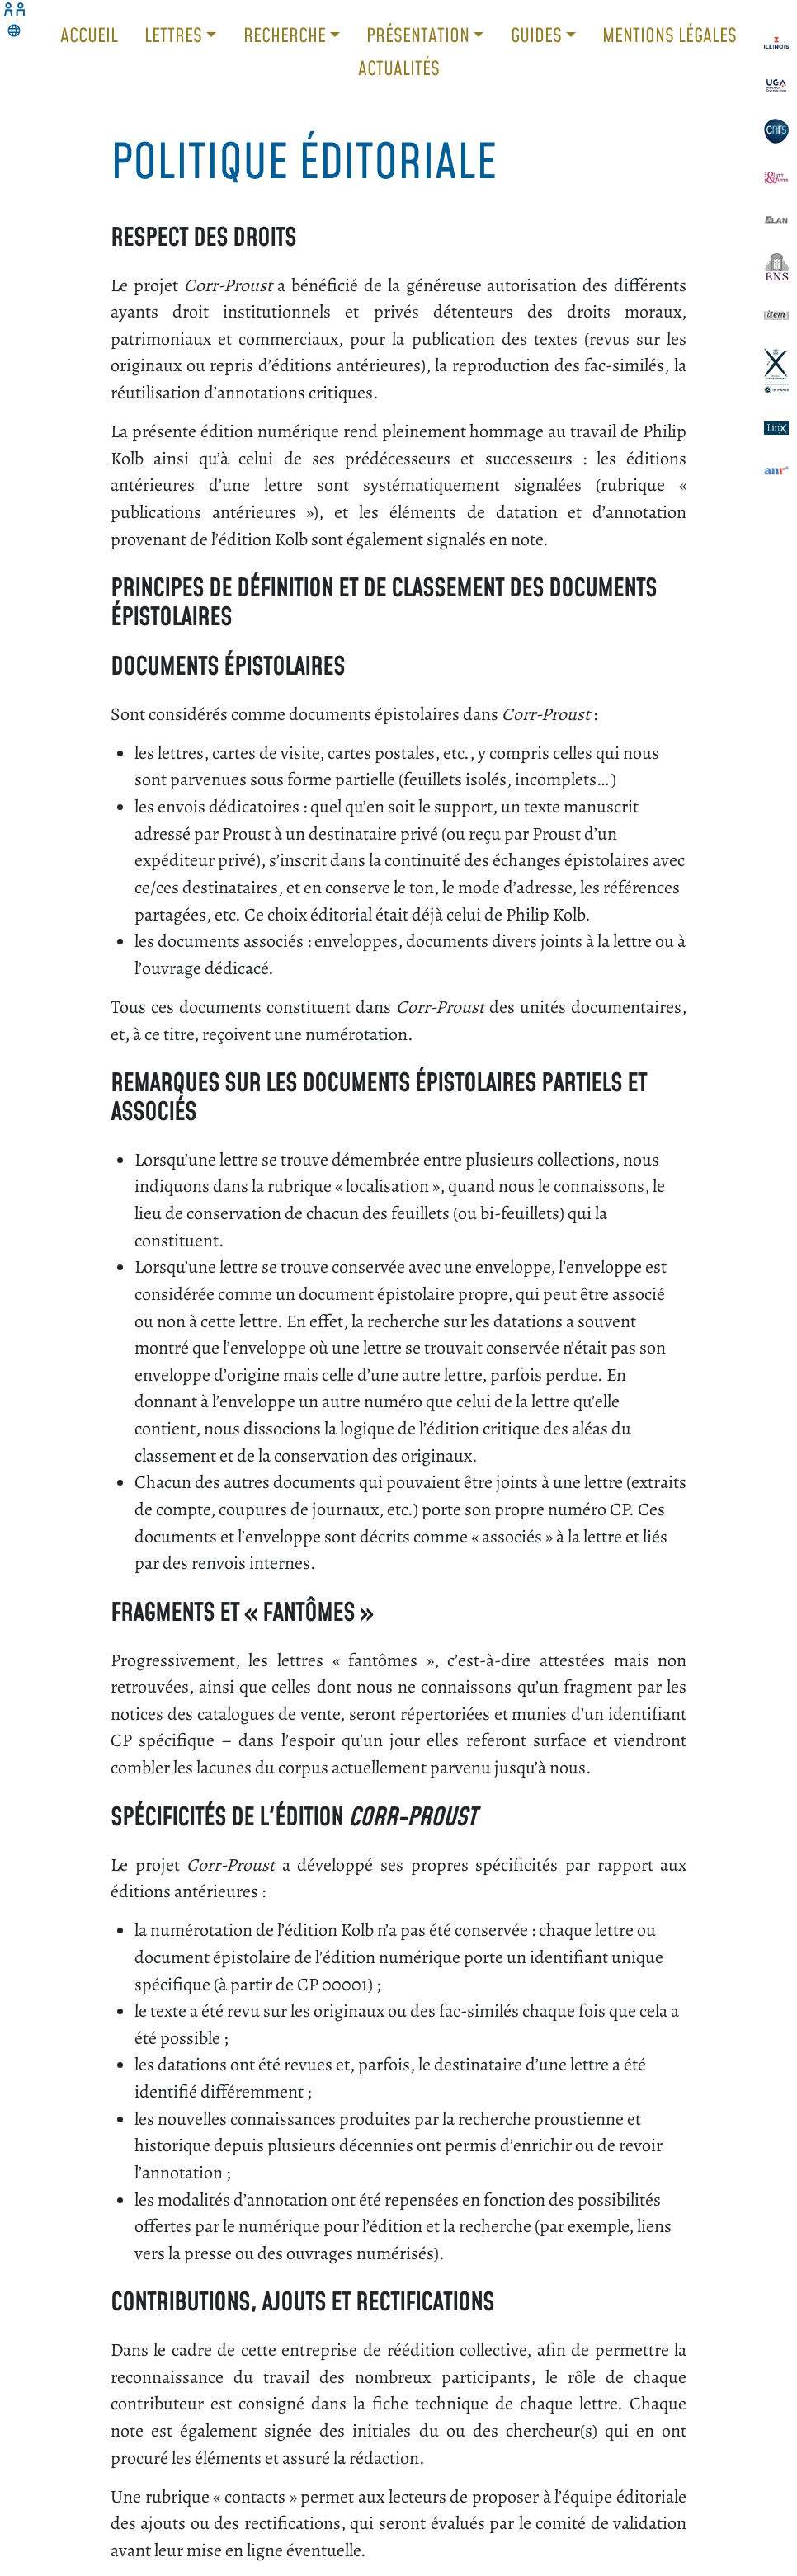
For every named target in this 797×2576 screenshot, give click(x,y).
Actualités (399, 67)
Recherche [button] (286, 34)
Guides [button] (538, 34)
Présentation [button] (420, 34)
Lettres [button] (175, 34)
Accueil (89, 34)
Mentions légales (669, 34)
